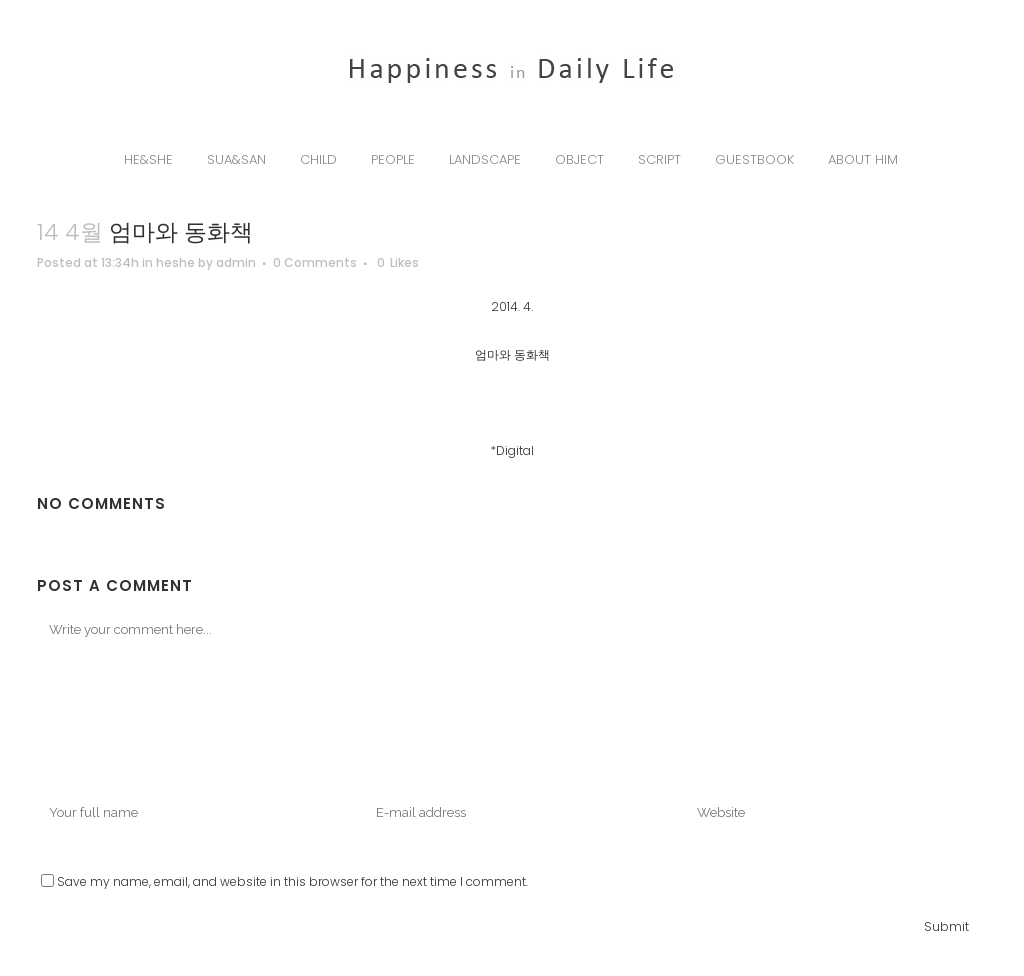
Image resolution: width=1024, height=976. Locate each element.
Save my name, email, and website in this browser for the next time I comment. (292, 881)
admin (236, 262)
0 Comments (315, 262)
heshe (175, 262)
